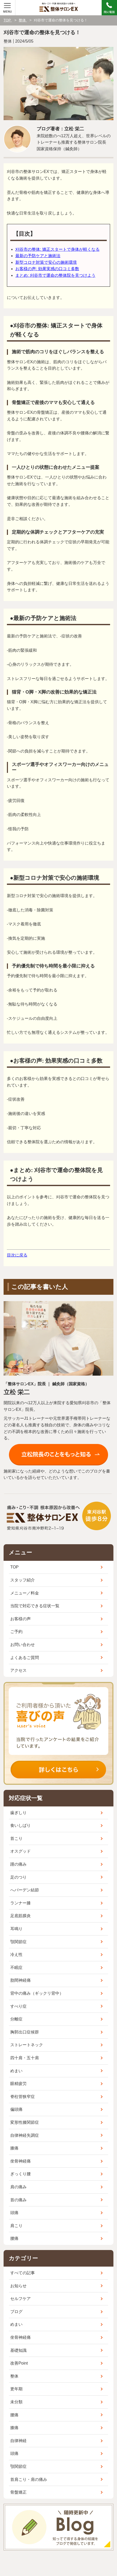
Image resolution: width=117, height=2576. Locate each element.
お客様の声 (20, 1619)
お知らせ (18, 2286)
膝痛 (14, 2148)
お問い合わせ (22, 1644)
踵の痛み (18, 1864)
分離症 (16, 2019)
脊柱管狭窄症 (22, 2096)
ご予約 (16, 1631)
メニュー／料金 (24, 1593)
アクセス (18, 1670)
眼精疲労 (18, 2083)
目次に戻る (17, 1255)
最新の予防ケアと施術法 (37, 256)
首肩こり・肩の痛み (28, 2479)
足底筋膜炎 (20, 1916)
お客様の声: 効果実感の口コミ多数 (47, 269)
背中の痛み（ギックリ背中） (36, 1993)
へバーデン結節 (24, 1890)
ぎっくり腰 (20, 2174)
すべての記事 (22, 2273)
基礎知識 (18, 2350)
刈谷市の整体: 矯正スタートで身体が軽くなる (57, 249)
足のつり (18, 1877)
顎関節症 (18, 1942)
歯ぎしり (18, 1813)
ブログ (16, 2311)
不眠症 (16, 1967)
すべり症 (18, 2006)
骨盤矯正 (18, 2492)
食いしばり (20, 1825)
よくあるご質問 (24, 1657)
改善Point (19, 2363)
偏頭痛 (16, 2109)
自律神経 (18, 2441)
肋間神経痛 (20, 1980)
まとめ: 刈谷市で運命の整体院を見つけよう (55, 275)
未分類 (16, 2402)
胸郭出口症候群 (24, 2032)
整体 (14, 2376)
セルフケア (20, 2298)
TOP (14, 1567)
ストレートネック (26, 2045)
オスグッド (20, 1851)
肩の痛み (18, 2187)
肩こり (16, 2225)
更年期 (16, 2389)
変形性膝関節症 (24, 2122)
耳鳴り (16, 1929)
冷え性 (16, 1954)
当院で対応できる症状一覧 (34, 1606)
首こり (16, 1838)
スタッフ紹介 (22, 1580)
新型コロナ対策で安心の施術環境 (46, 262)
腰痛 (14, 2238)
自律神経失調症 (24, 2135)
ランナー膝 (20, 1903)
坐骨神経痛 (20, 2161)
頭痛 (14, 2212)
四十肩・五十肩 (24, 2058)
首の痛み (18, 2200)
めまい (16, 2071)
